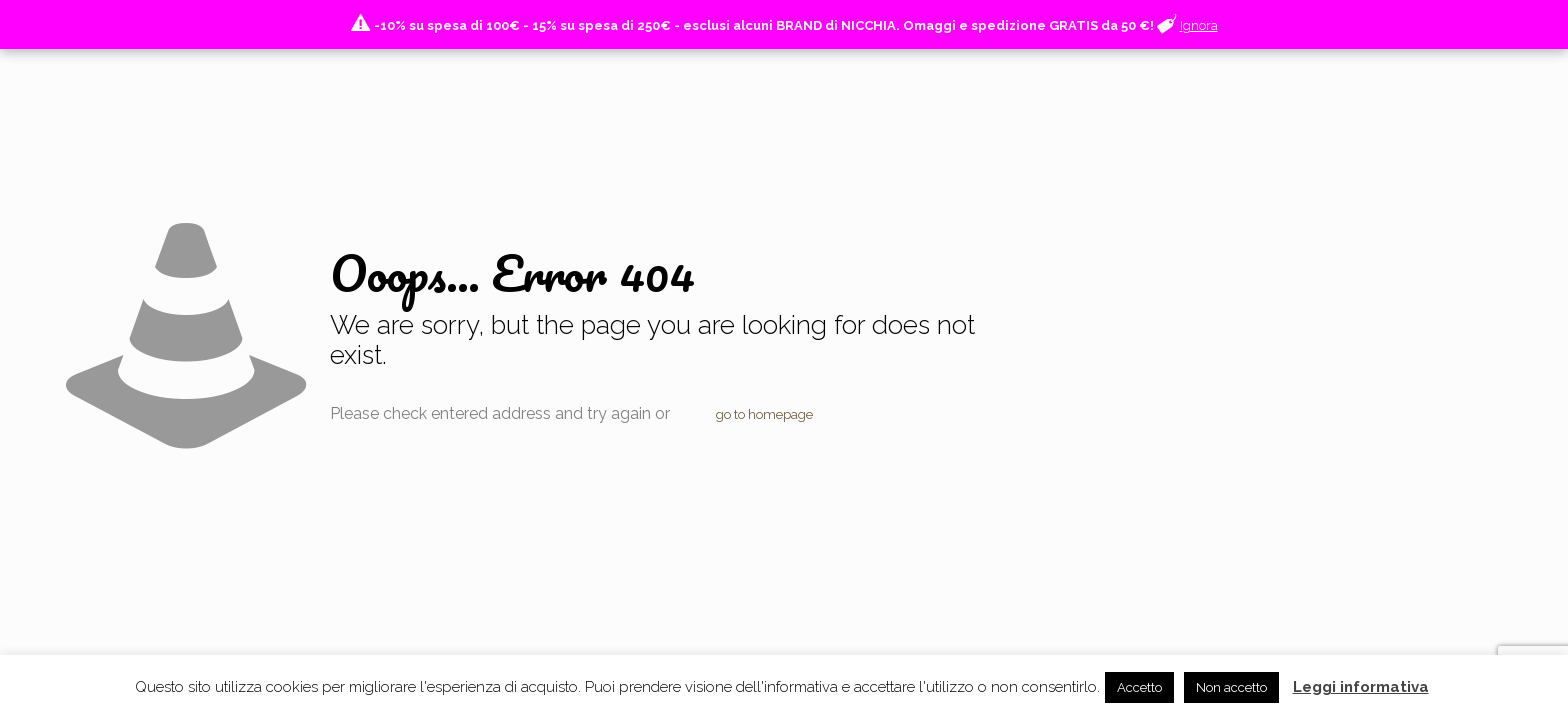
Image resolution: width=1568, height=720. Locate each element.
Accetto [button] (1139, 687)
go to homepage (764, 414)
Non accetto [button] (1231, 687)
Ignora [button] (1199, 25)
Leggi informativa (1361, 687)
